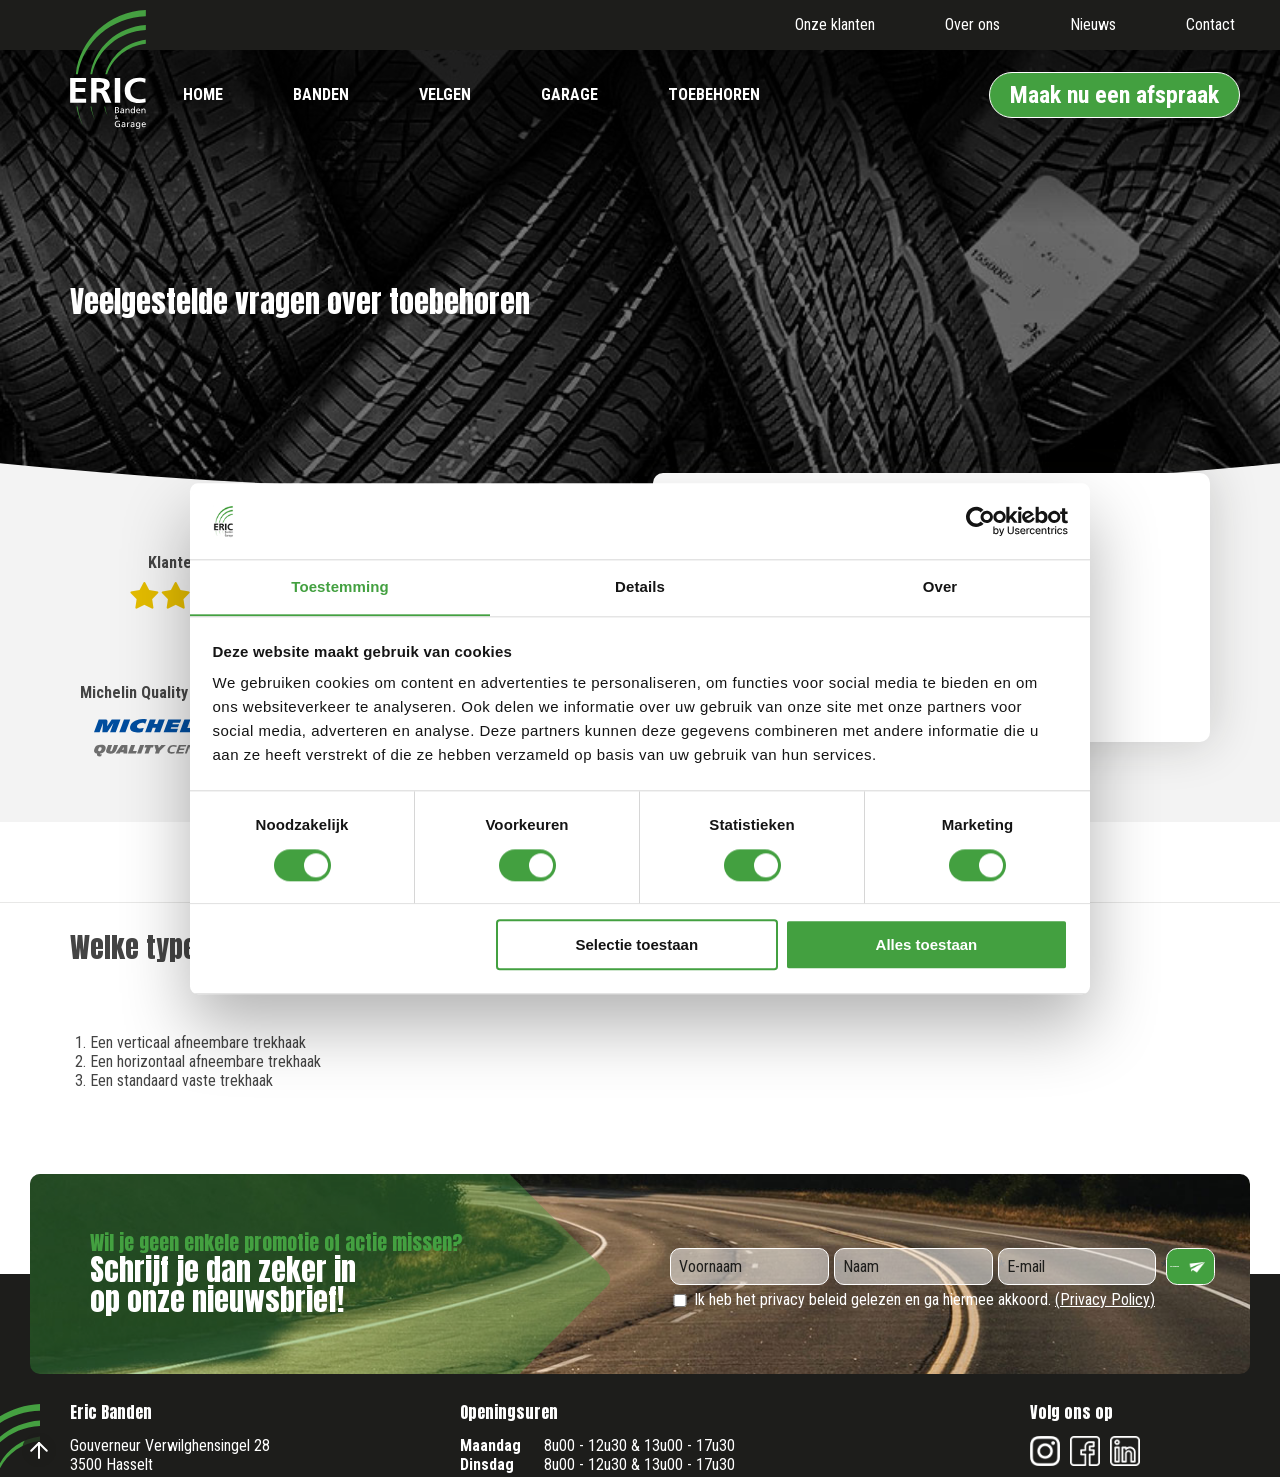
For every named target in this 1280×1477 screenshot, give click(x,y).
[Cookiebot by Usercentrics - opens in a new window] (980, 521)
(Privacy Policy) (1105, 1299)
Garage (569, 94)
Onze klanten (835, 24)
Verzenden (1196, 1266)
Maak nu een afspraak (1114, 95)
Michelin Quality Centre (160, 722)
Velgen (445, 94)
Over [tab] (940, 586)
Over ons (972, 24)
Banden (321, 94)
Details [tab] (640, 586)
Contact (1210, 24)
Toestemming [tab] (340, 586)
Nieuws (1093, 24)
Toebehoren (714, 94)
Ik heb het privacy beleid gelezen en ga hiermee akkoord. (912, 1299)
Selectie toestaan (637, 945)
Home (203, 94)
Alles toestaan (927, 945)
